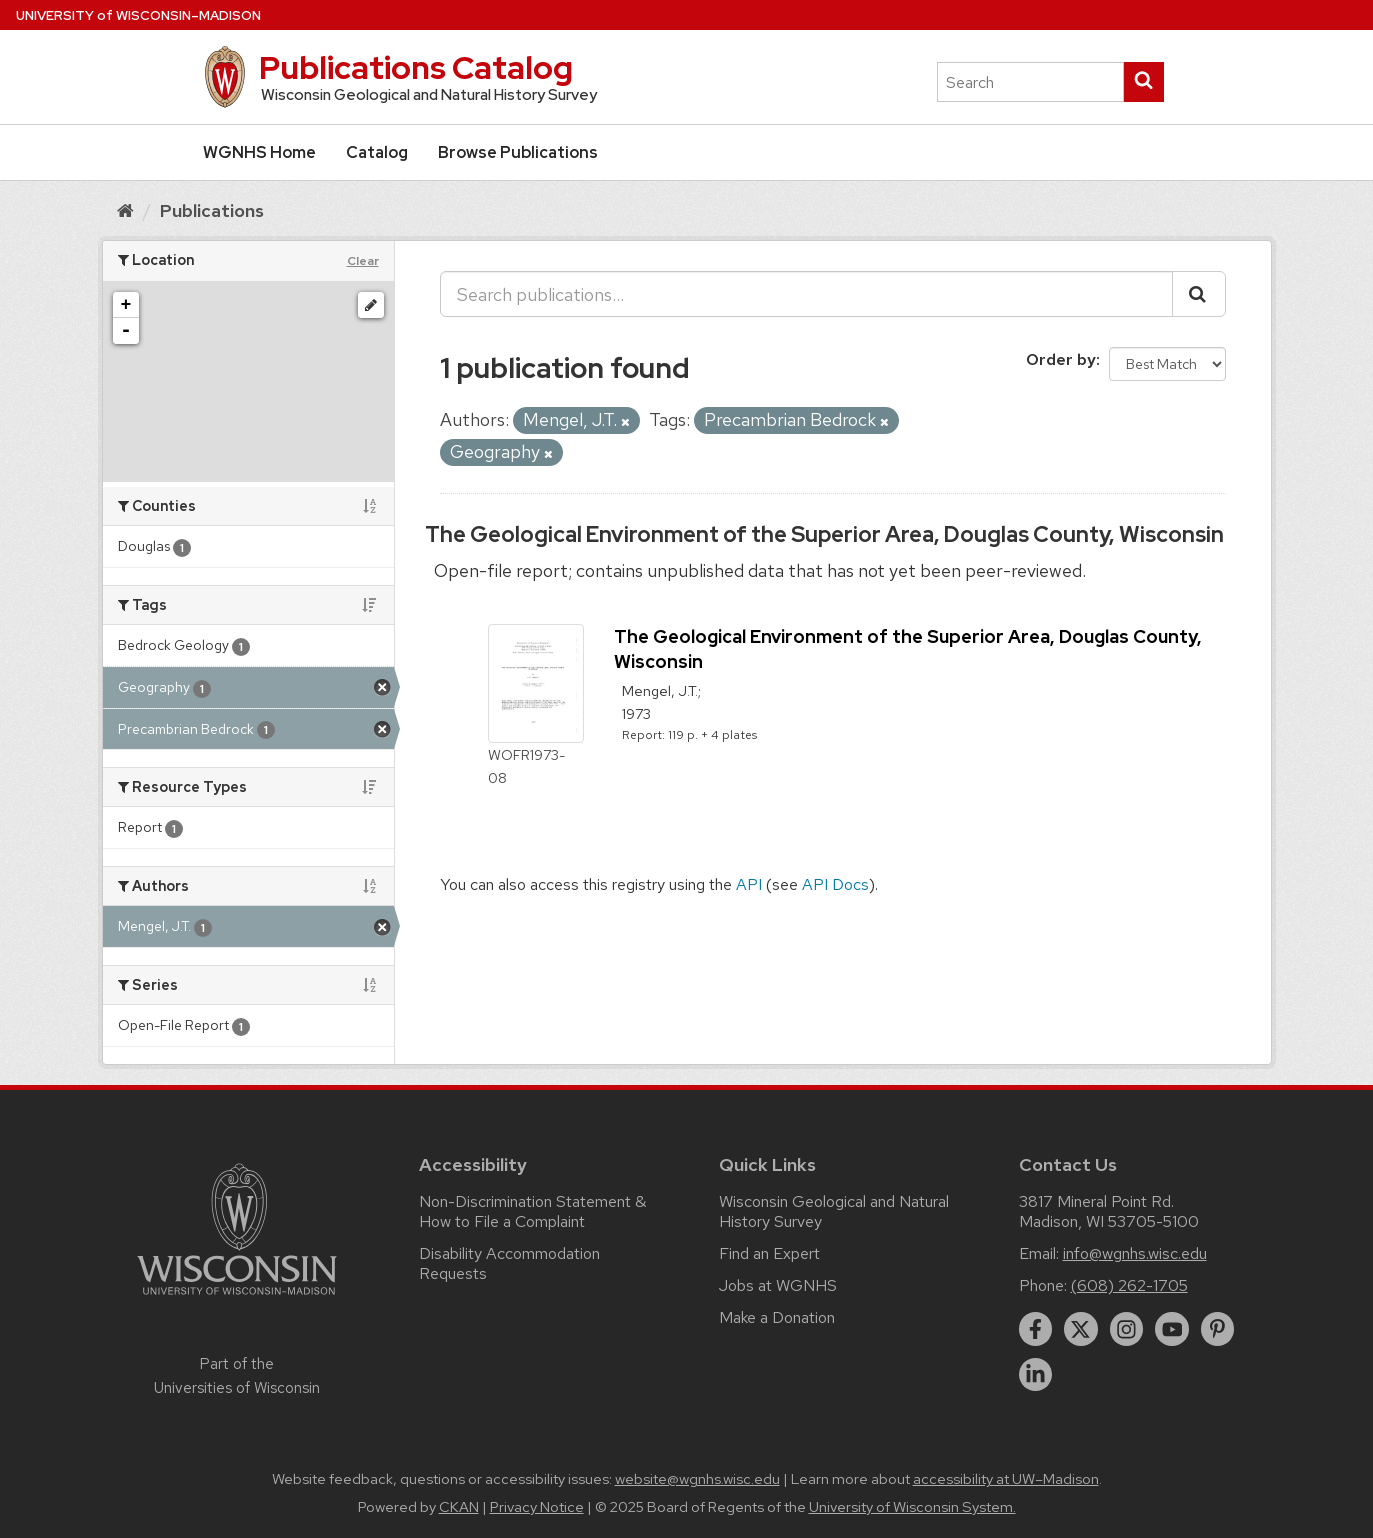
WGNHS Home (259, 152)
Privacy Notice (537, 1507)
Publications (212, 210)
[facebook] (1036, 1329)
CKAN (459, 1507)
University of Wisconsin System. (912, 1507)
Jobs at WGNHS (778, 1285)
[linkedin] (1036, 1375)
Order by (1061, 359)
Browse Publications (518, 152)
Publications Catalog (416, 67)
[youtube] (1172, 1329)
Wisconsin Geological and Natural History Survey (834, 1211)
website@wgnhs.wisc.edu (697, 1479)
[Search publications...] (806, 294)
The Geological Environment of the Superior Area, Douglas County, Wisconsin (824, 534)
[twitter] (1081, 1329)
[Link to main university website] (237, 1298)
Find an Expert (769, 1253)
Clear (363, 261)
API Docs (835, 884)
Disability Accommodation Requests (509, 1263)
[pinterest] (1218, 1329)
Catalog (377, 152)
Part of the (237, 1376)
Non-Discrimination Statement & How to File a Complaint (532, 1211)
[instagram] (1127, 1329)
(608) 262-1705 (1129, 1285)
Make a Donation (777, 1317)
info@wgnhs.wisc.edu (1135, 1253)
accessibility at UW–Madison (1006, 1479)
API (749, 884)
